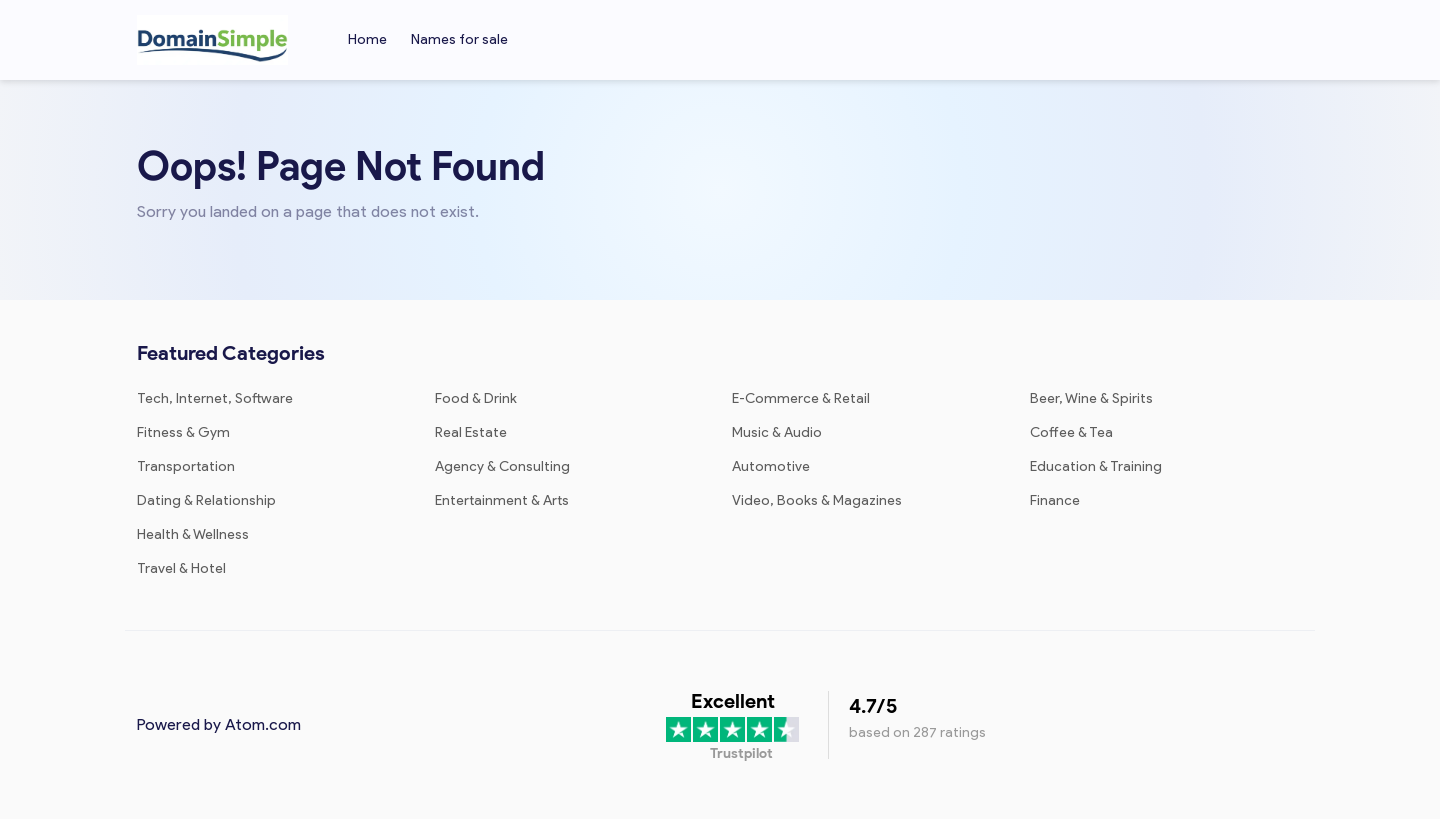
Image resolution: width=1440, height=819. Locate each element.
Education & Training (1096, 466)
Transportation (186, 466)
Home (367, 39)
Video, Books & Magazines (817, 500)
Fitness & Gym (183, 432)
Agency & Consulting (502, 466)
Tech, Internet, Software (215, 398)
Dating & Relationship (206, 500)
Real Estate (471, 432)
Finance (1055, 500)
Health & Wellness (193, 534)
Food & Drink (476, 398)
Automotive (771, 466)
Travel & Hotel (181, 568)
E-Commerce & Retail (801, 398)
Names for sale (459, 39)
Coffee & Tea (1071, 432)
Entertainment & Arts (502, 500)
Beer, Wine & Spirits (1091, 398)
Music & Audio (777, 432)
